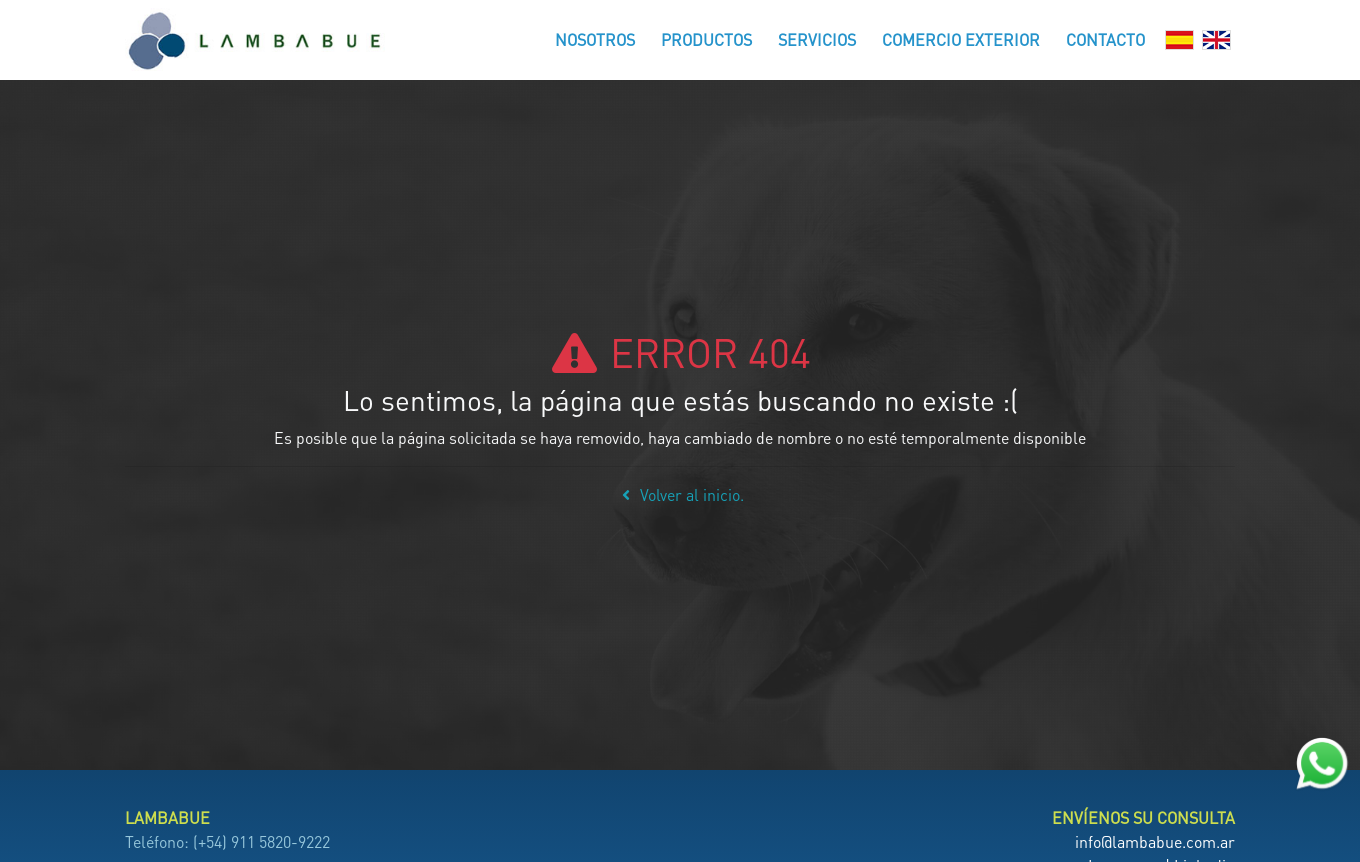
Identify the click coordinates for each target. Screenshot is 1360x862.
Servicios (817, 39)
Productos (706, 39)
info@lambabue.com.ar (1155, 841)
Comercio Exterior (961, 39)
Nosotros (595, 39)
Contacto (1105, 39)
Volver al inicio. (680, 494)
